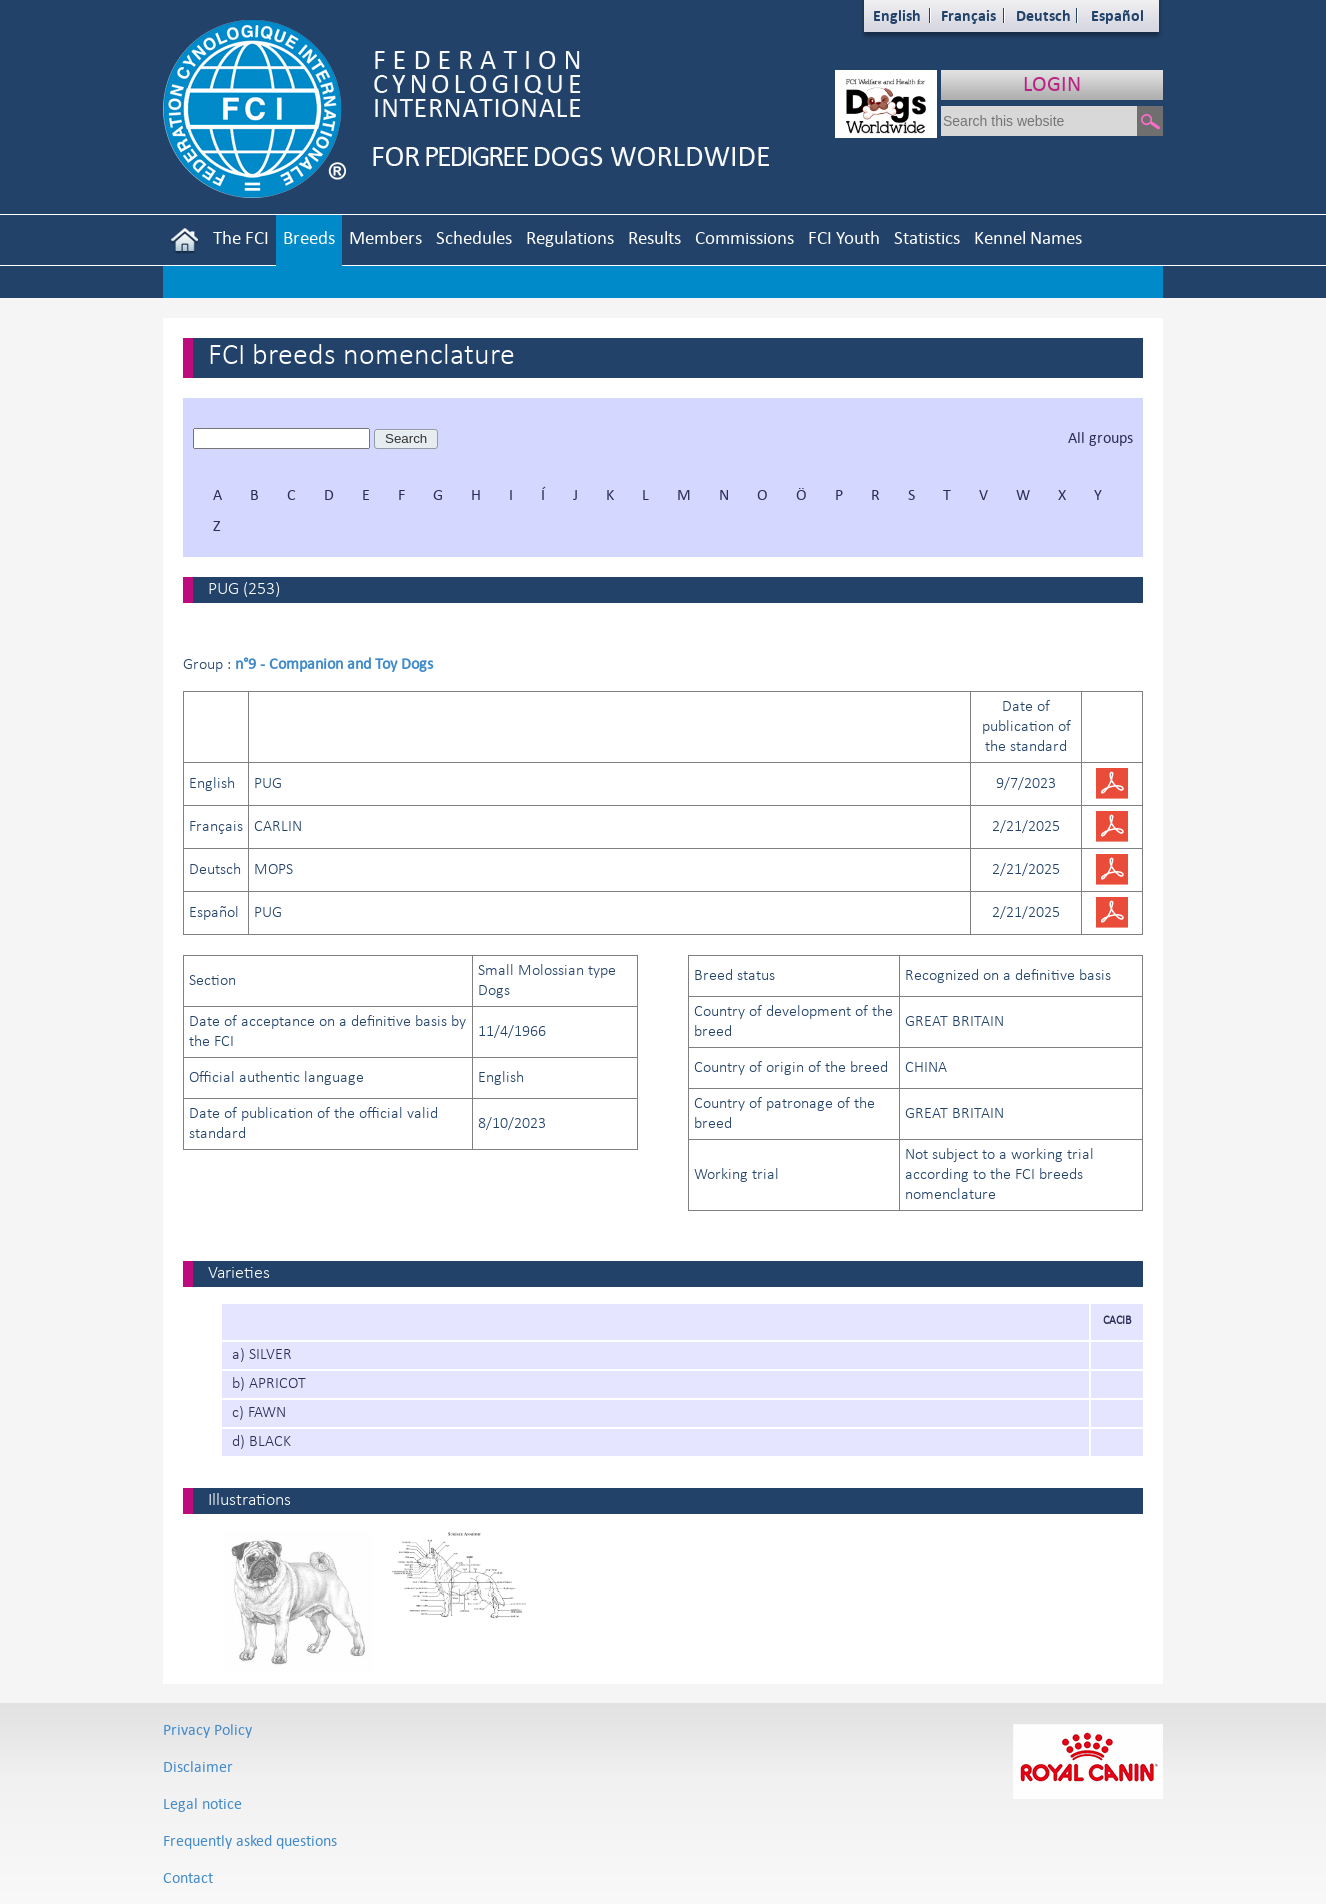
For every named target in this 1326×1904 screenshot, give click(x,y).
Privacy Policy (207, 1729)
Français (968, 15)
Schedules (474, 237)
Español (1117, 15)
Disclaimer (198, 1766)
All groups (1100, 437)
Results (654, 237)
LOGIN (1052, 83)
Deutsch (1043, 15)
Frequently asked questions (250, 1840)
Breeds (309, 237)
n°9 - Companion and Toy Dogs (334, 663)
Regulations (570, 237)
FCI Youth (844, 237)
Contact (188, 1877)
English (897, 15)
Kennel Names (1028, 237)
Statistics (927, 237)
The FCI (241, 237)
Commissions (744, 237)
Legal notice (202, 1803)
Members (385, 237)
